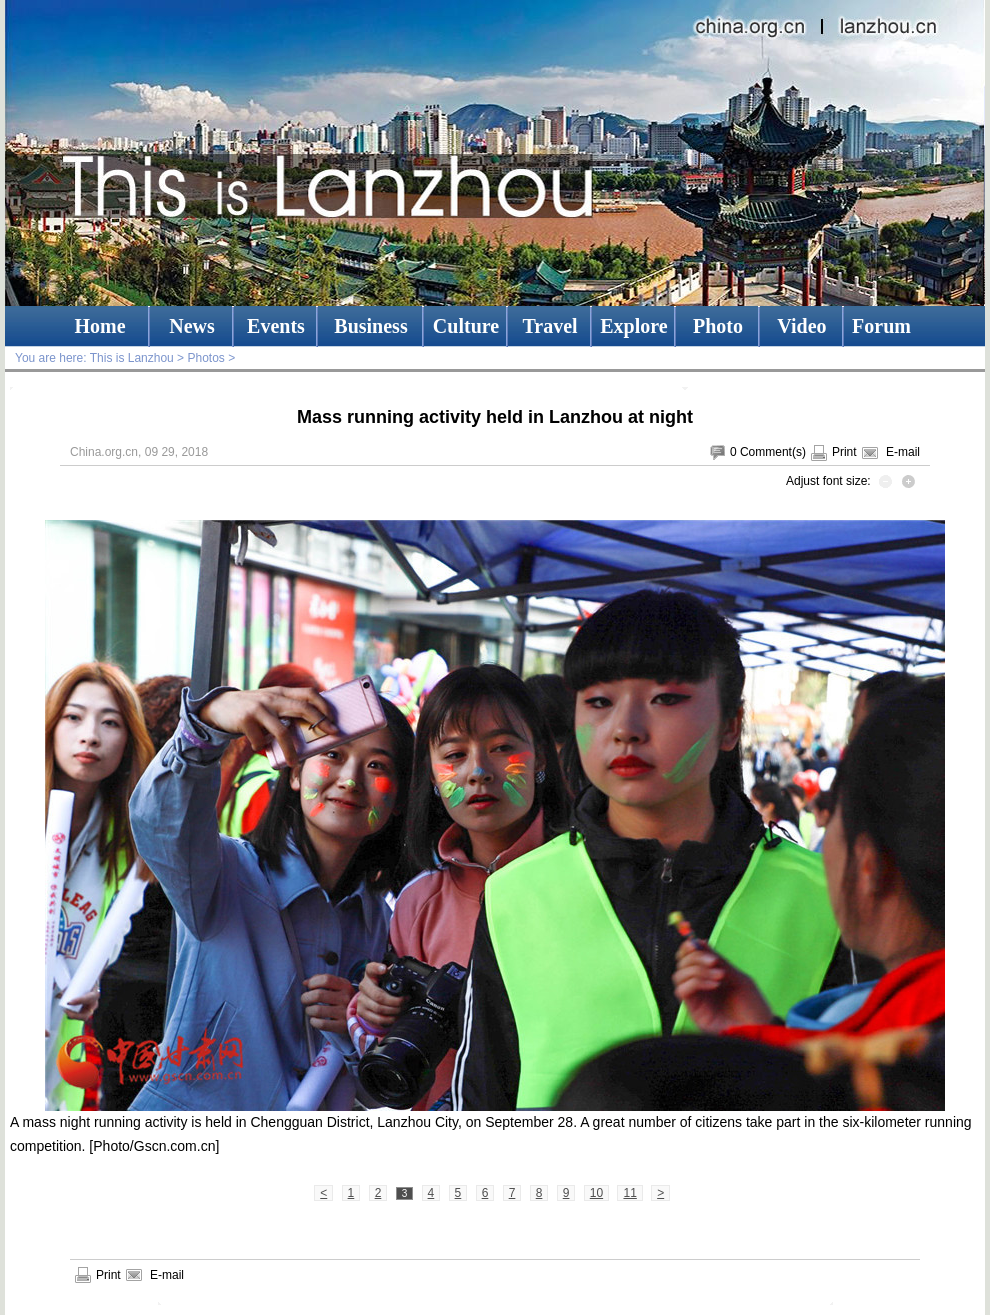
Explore (633, 326)
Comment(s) (773, 452)
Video (801, 326)
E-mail (903, 452)
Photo (718, 326)
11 (629, 1193)
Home (99, 326)
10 (596, 1193)
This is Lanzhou (132, 358)
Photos (205, 358)
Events (276, 326)
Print (844, 452)
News (192, 326)
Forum (881, 326)
